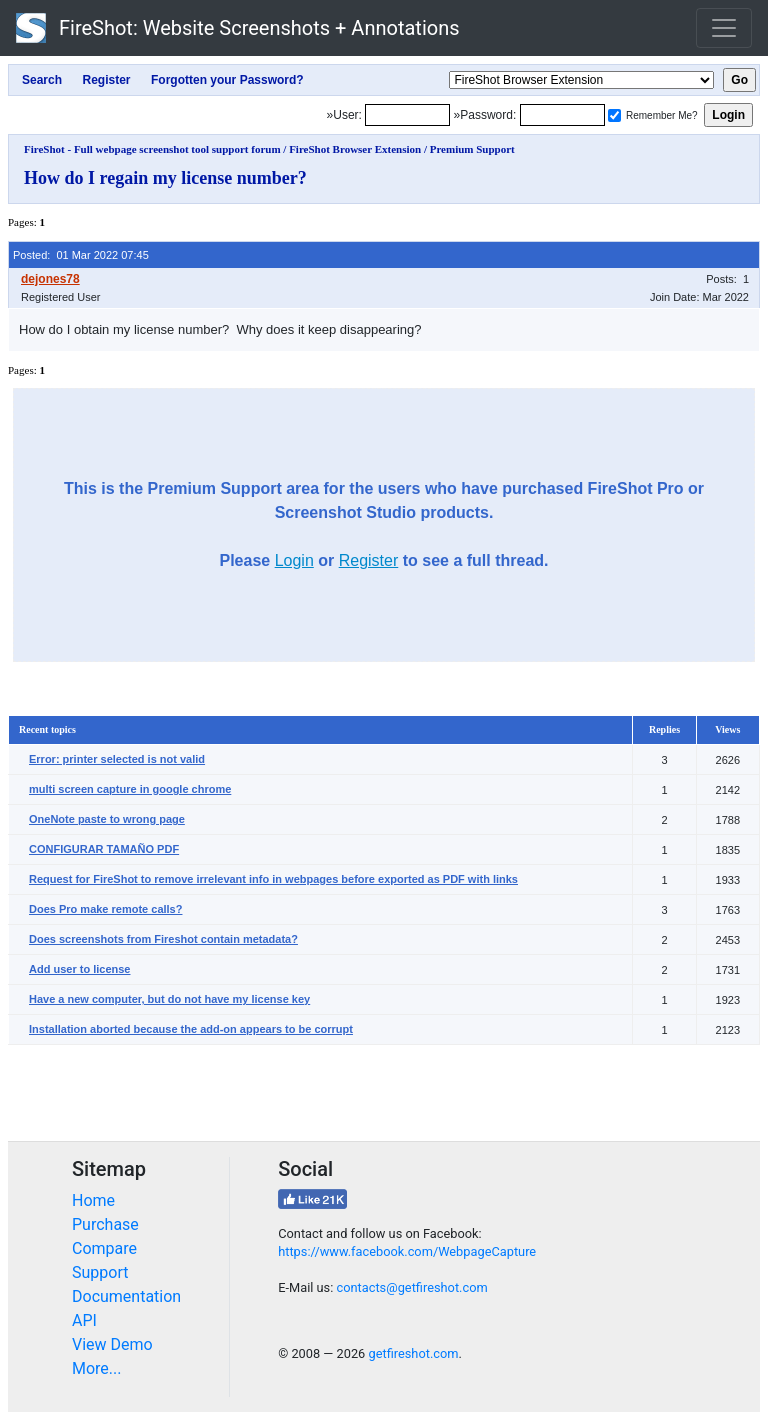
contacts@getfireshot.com (411, 1287)
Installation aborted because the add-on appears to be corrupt (191, 1029)
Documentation (126, 1296)
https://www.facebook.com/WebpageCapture (407, 1251)
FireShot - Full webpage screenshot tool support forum (152, 149)
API (84, 1320)
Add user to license (79, 969)
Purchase (105, 1224)
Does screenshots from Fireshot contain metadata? (163, 939)
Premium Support (472, 149)
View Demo (112, 1344)
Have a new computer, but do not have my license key (169, 999)
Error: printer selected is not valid (117, 759)
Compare (104, 1248)
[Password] (562, 115)
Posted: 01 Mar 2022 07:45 (81, 255)
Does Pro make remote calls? (105, 909)
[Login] (407, 115)
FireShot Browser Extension (355, 149)
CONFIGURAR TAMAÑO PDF (104, 849)
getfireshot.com (413, 1353)
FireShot (238, 28)
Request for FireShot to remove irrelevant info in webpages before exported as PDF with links (273, 879)
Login (294, 560)
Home (93, 1200)
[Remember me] (614, 115)
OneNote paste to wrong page (107, 819)
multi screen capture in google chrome (130, 789)
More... (97, 1368)
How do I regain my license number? (165, 178)
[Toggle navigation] (724, 28)
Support (100, 1272)
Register (369, 560)
